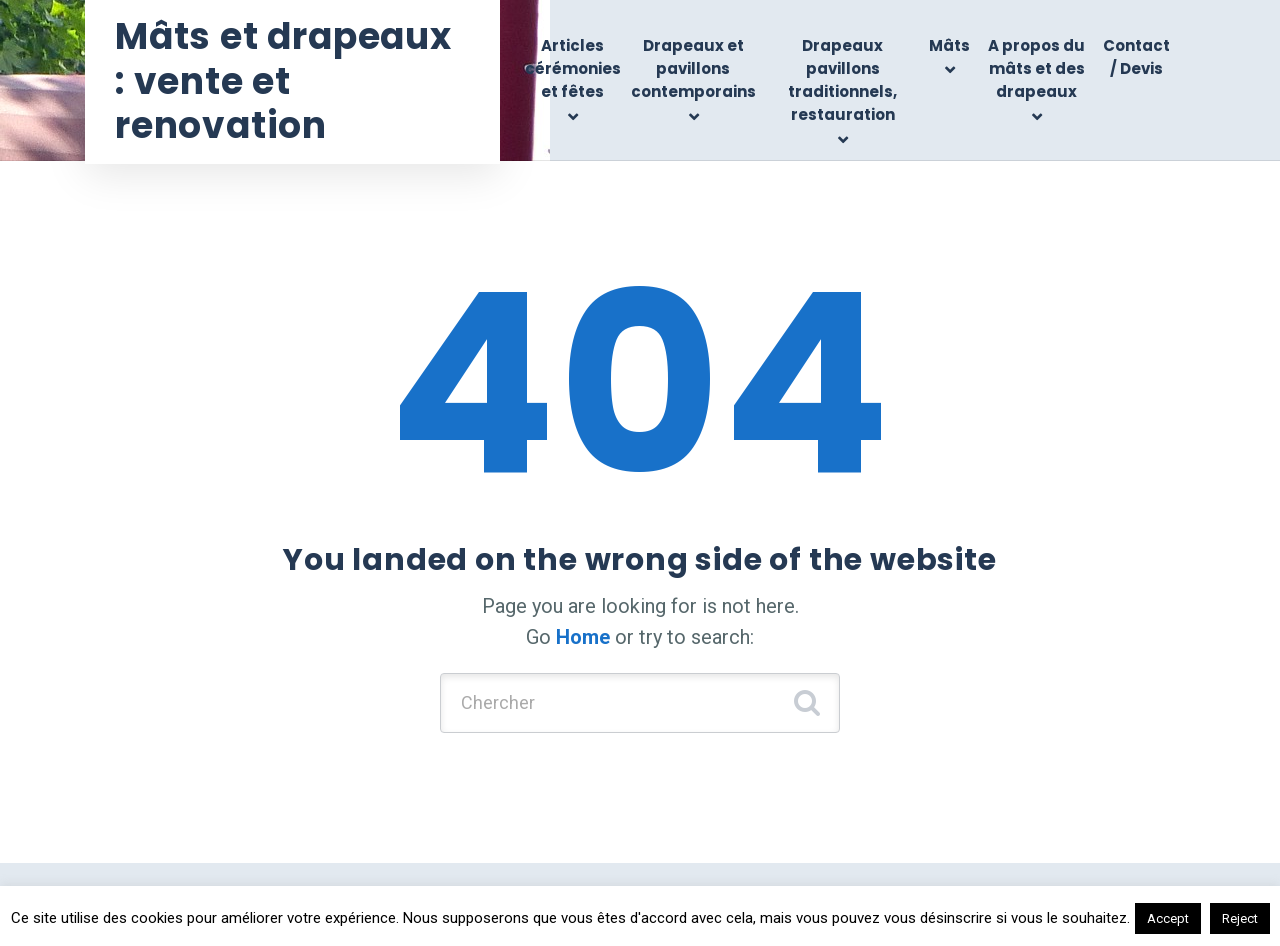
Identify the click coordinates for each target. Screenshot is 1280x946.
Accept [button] (1168, 918)
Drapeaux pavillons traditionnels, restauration (842, 80)
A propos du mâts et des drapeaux (1036, 69)
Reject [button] (1240, 918)
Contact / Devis (1136, 57)
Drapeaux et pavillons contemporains (693, 69)
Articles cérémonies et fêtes (573, 69)
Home (583, 637)
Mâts (949, 45)
